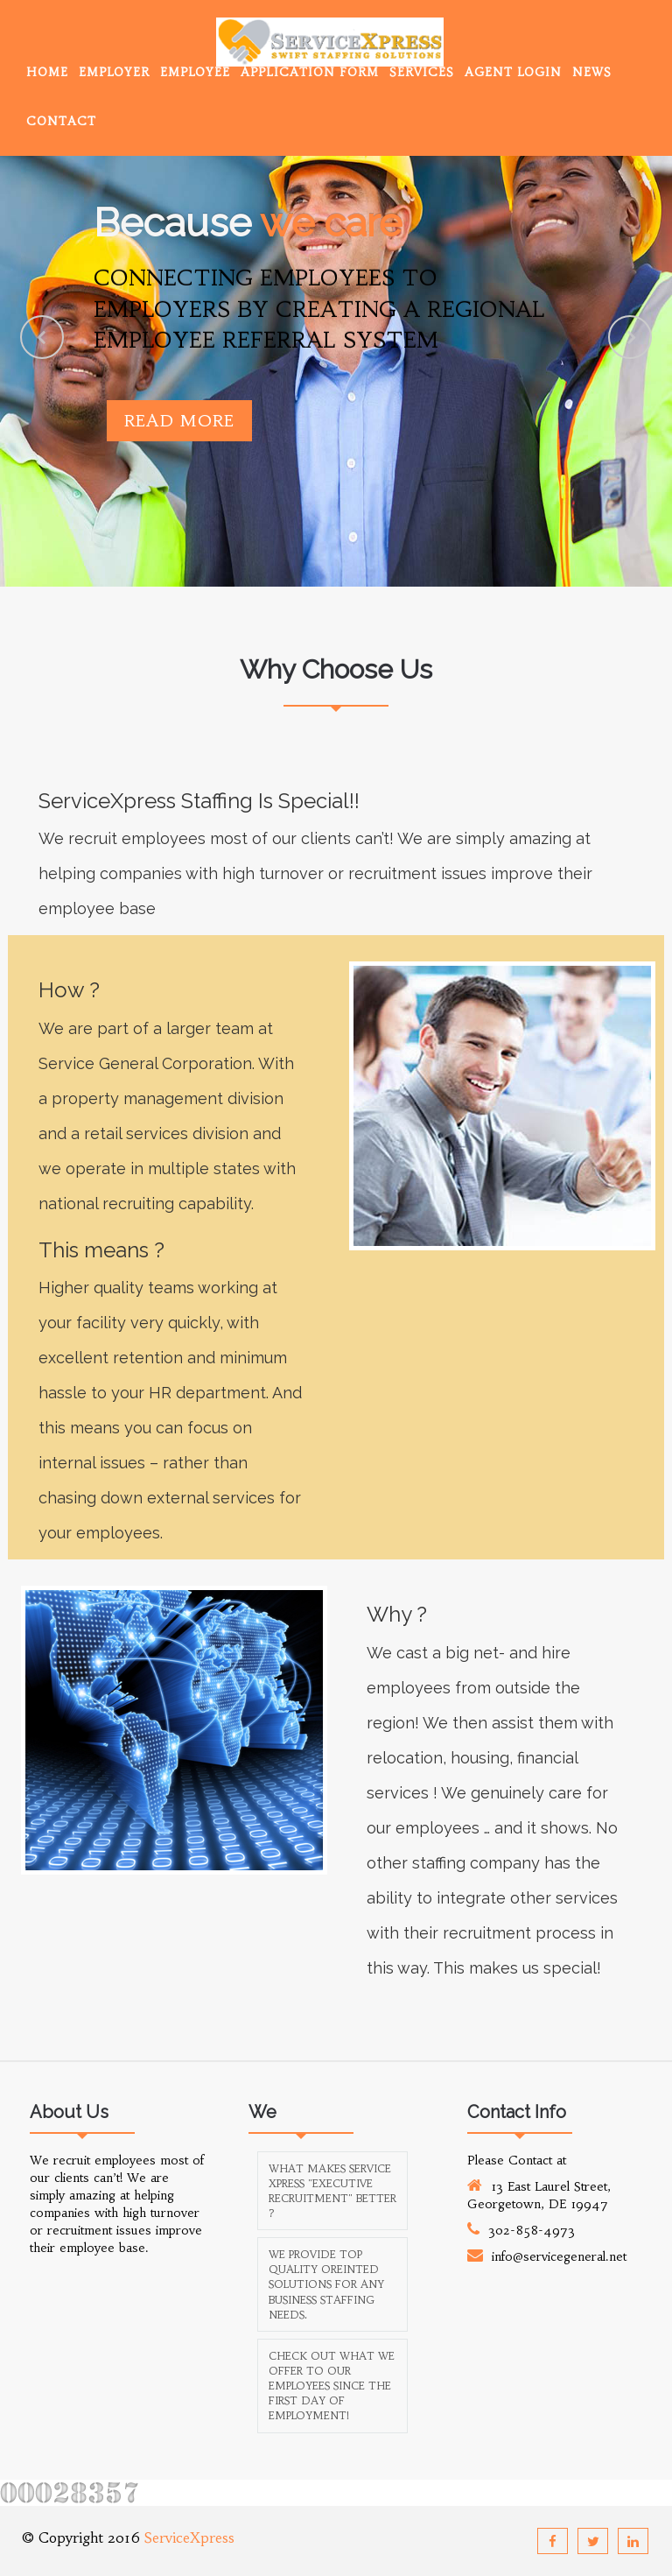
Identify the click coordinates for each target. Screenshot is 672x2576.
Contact (61, 121)
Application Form (310, 72)
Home (47, 72)
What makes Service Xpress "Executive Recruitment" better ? (332, 2191)
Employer (114, 72)
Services (421, 72)
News (592, 72)
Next (630, 337)
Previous (42, 337)
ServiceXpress (189, 2537)
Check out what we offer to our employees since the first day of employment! (332, 2386)
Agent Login (513, 72)
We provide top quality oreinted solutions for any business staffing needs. (326, 2284)
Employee (195, 72)
